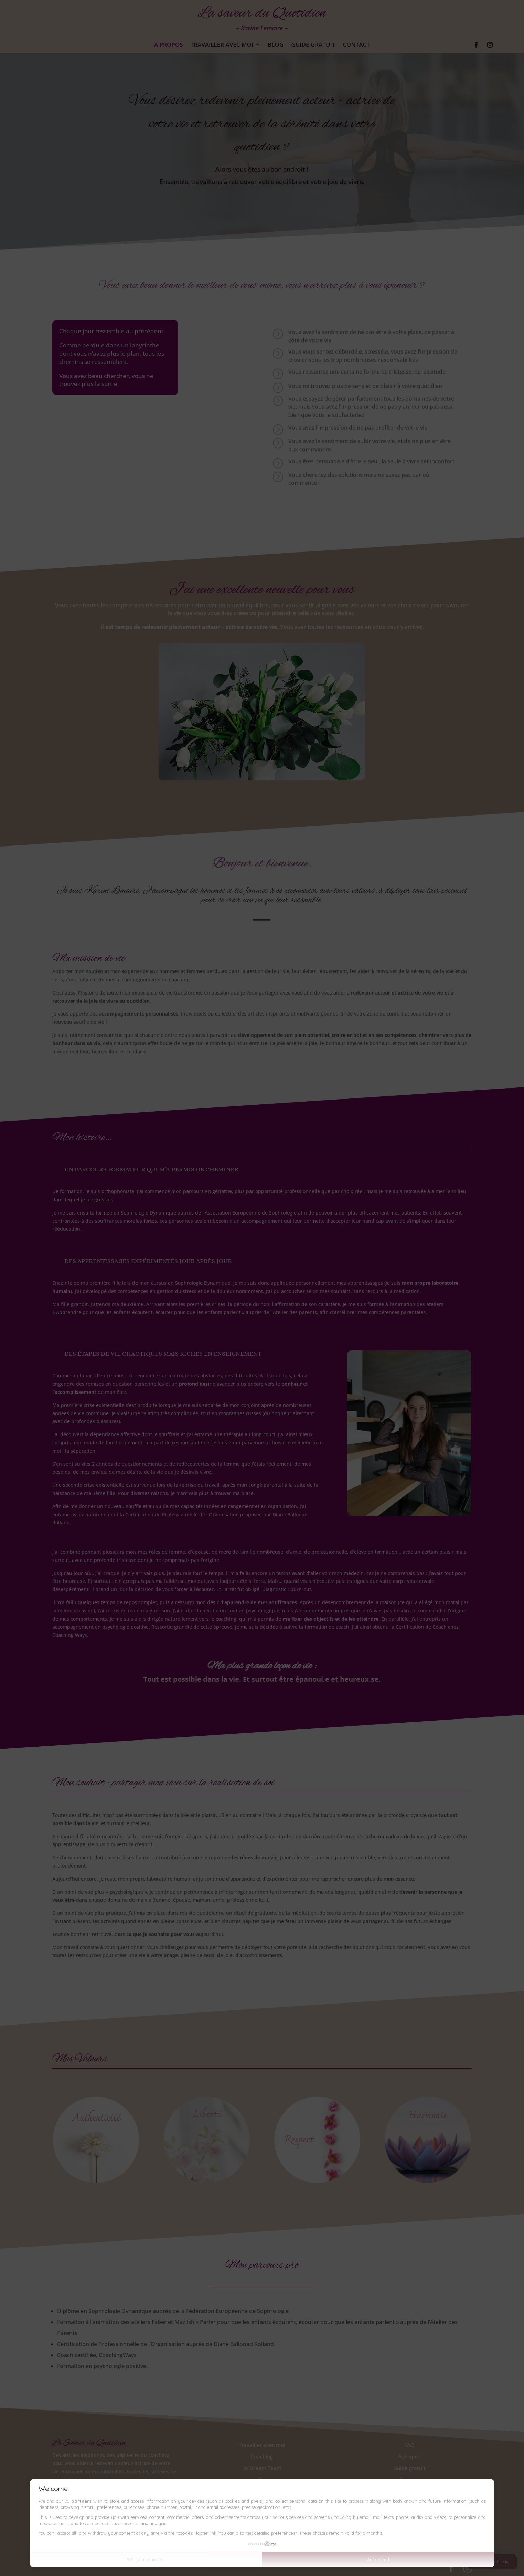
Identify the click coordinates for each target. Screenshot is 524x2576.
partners (81, 2501)
